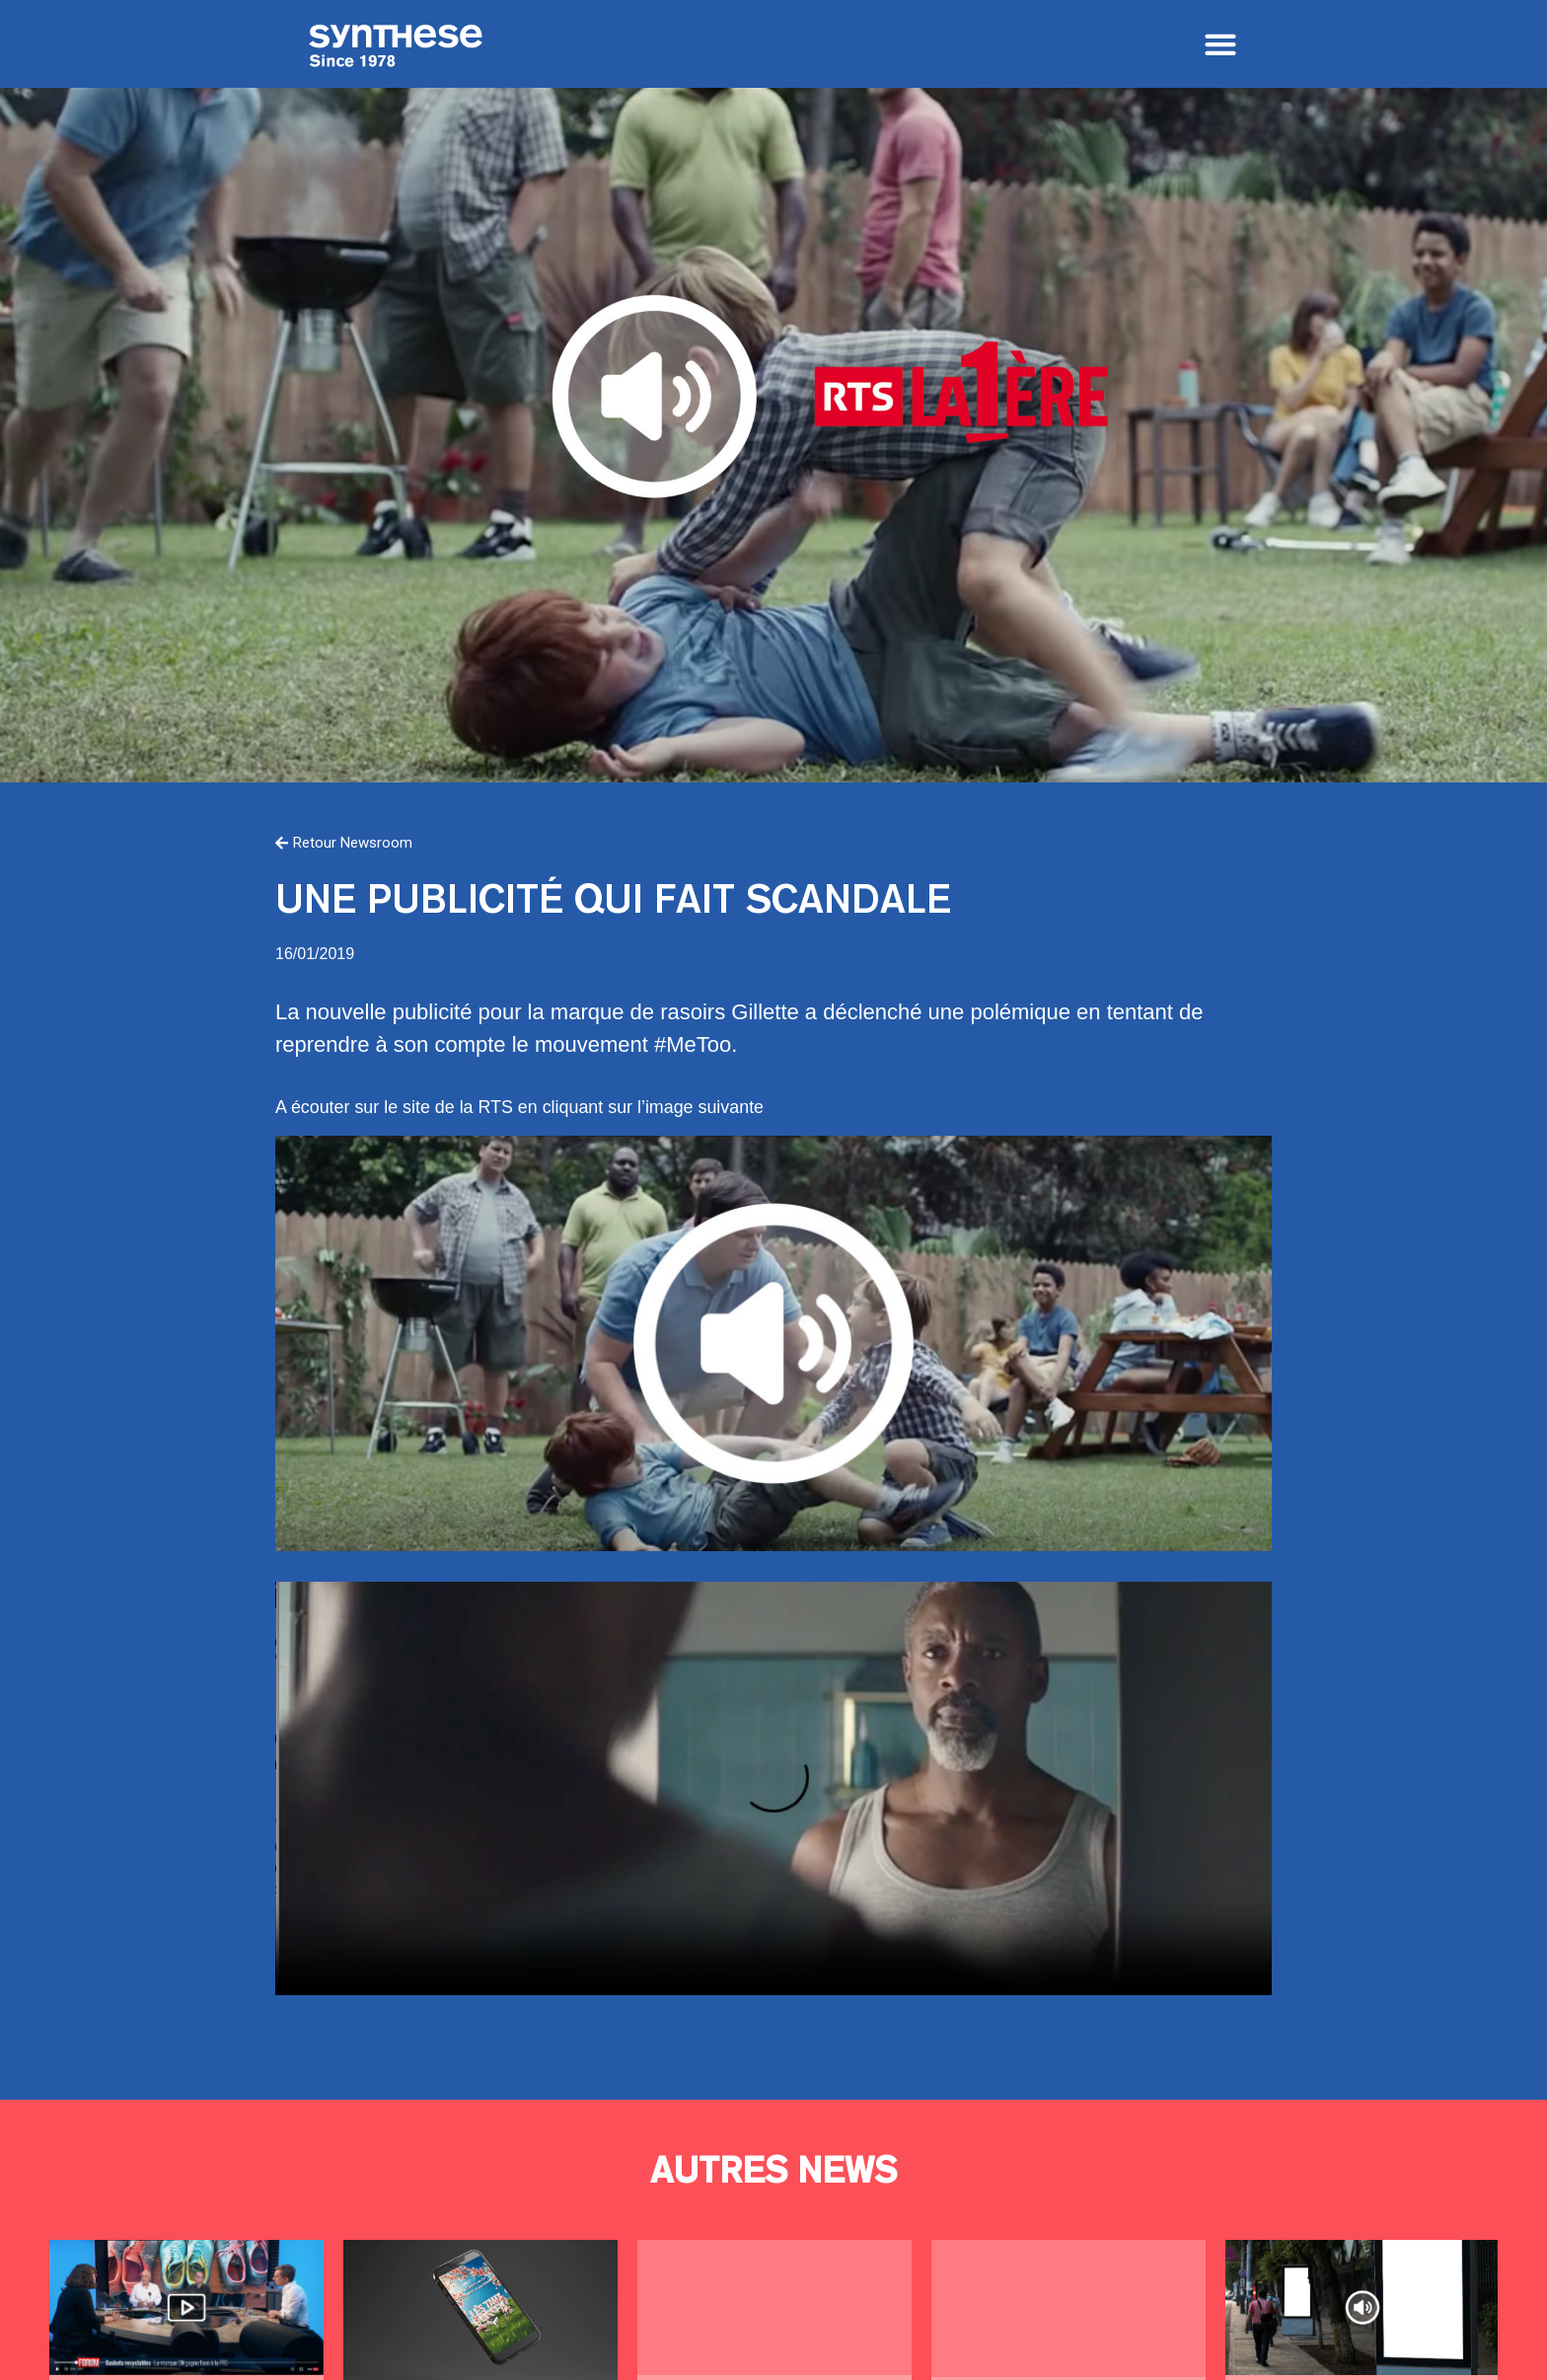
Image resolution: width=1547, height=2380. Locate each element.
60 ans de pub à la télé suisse (774, 2307)
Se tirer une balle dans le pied (1362, 2307)
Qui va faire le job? (1068, 2308)
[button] (1220, 45)
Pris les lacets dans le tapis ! (186, 2307)
